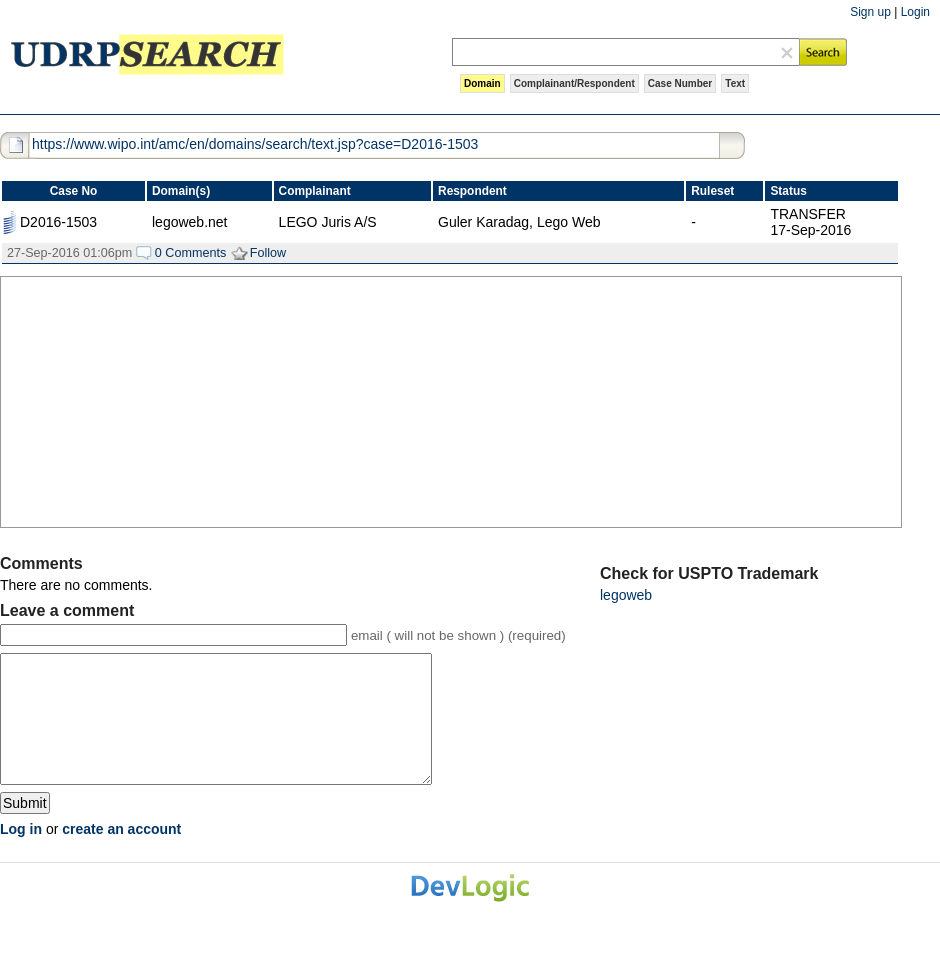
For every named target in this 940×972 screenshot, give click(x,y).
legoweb (626, 595)
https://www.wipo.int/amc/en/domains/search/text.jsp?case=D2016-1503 (255, 144)
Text (735, 83)
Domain (482, 83)
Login (915, 12)
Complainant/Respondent (574, 83)
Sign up (870, 12)
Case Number (680, 83)
